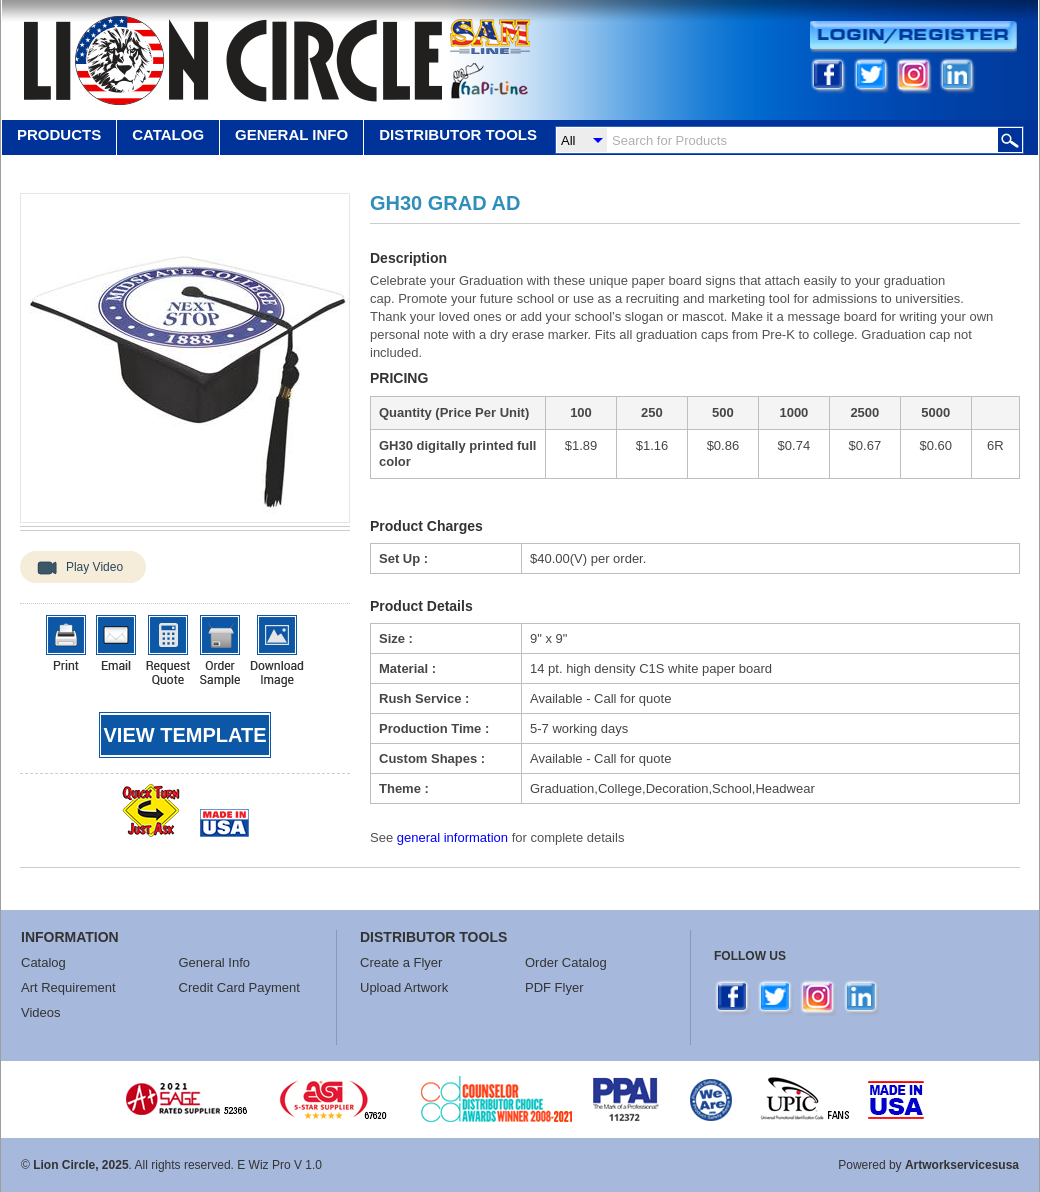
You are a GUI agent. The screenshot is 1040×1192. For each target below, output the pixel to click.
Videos (41, 1012)
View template (185, 735)
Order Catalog (566, 962)
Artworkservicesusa (962, 1165)
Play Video (94, 567)
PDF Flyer (554, 987)
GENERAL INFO (291, 134)
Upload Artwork (404, 987)
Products (59, 134)
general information (452, 837)
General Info (215, 962)
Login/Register (913, 36)
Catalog (168, 134)
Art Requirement (68, 987)
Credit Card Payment (239, 987)
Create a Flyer (401, 962)
